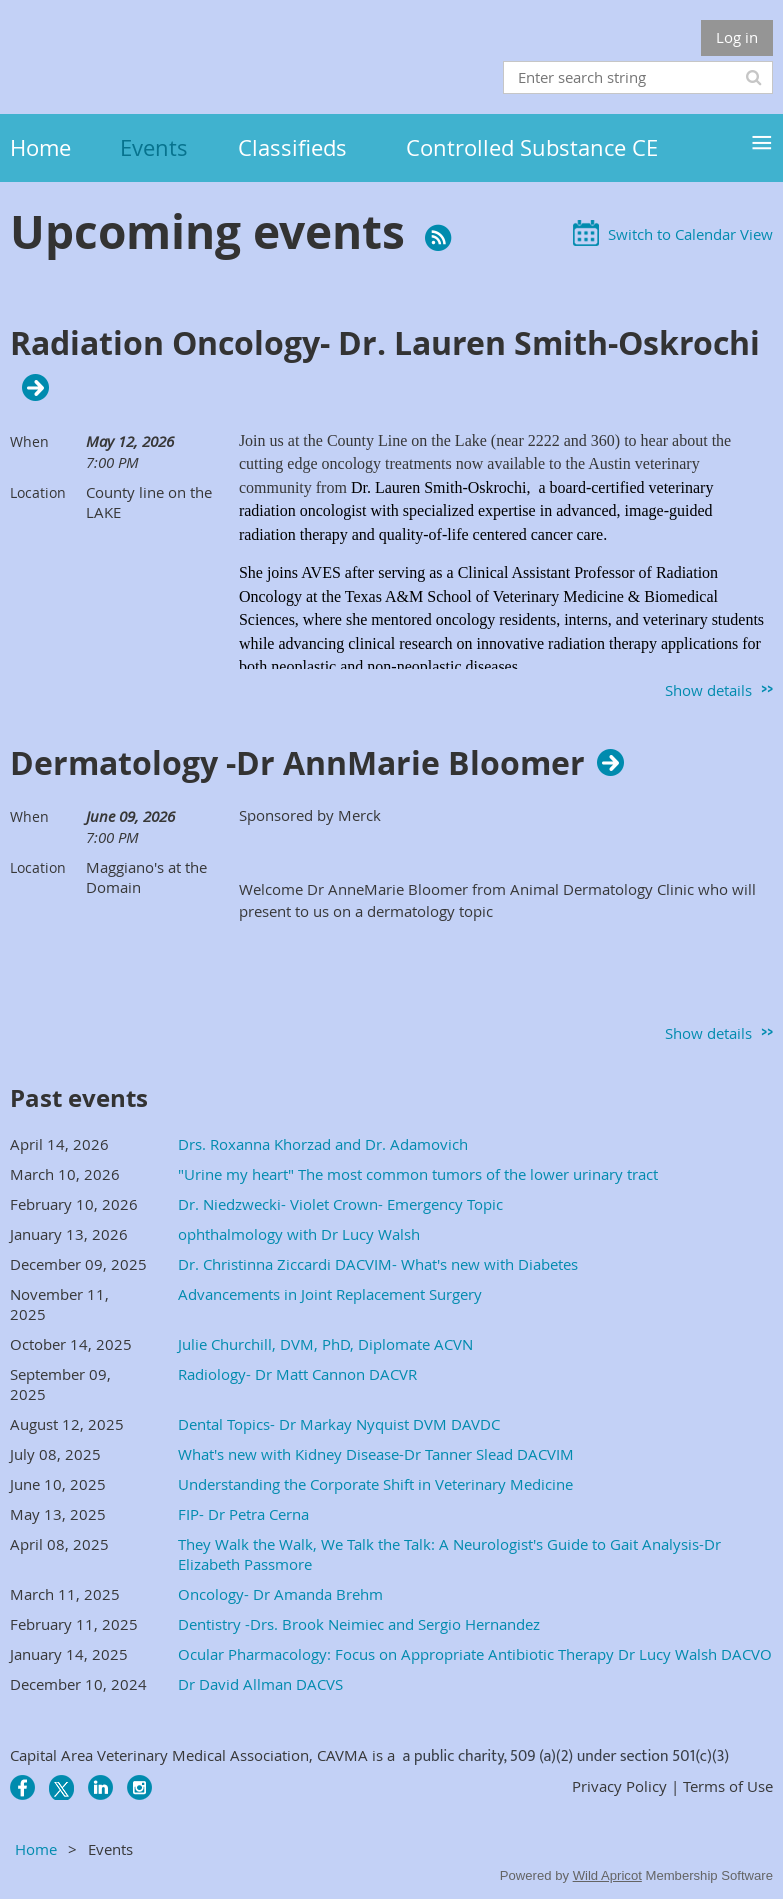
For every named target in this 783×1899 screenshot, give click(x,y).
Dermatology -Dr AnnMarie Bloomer (297, 763)
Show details (708, 690)
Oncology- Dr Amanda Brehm (280, 1594)
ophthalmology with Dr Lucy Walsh (299, 1234)
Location (38, 492)
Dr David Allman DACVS (260, 1684)
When (29, 441)
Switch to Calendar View (690, 234)
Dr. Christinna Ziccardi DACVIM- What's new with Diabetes (378, 1264)
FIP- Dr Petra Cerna (243, 1514)
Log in (737, 37)
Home (36, 1849)
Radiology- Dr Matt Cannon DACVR (297, 1374)
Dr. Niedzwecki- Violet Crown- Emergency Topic (340, 1204)
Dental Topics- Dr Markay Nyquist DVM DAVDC (339, 1424)
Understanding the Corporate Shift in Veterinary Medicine (375, 1484)
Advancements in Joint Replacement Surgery (330, 1294)
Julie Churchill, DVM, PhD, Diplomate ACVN (325, 1344)
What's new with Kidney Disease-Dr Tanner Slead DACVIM (376, 1454)
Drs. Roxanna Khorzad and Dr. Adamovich (323, 1144)
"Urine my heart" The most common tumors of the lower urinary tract (418, 1174)
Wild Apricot (607, 1875)
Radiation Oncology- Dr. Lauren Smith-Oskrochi (385, 344)
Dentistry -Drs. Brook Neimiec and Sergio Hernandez (359, 1624)
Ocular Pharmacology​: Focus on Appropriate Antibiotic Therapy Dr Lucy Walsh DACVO (475, 1654)
